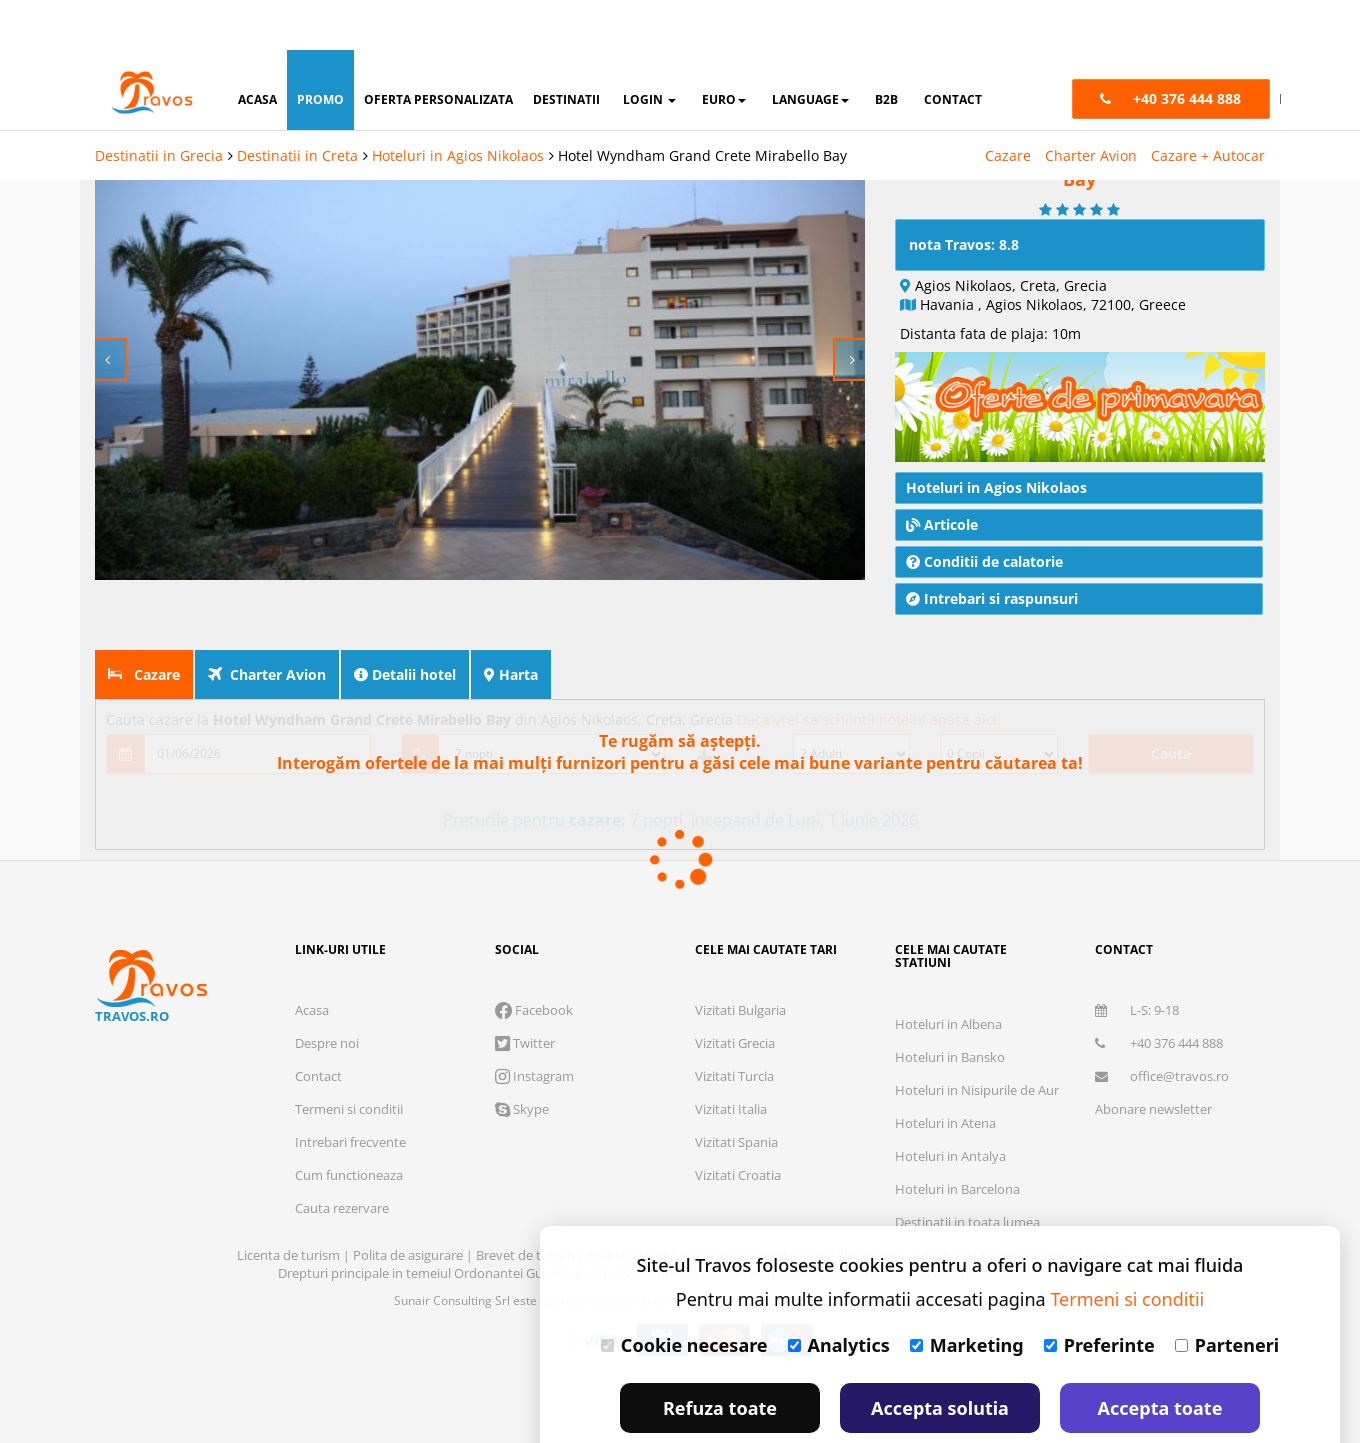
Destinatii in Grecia (159, 105)
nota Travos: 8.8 (964, 198)
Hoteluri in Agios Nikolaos (458, 105)
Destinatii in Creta (297, 105)
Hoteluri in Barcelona (957, 1143)
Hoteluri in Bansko (950, 1011)
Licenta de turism (290, 1209)
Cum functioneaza (349, 1129)
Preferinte (1099, 1295)
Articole (942, 478)
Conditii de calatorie (984, 515)
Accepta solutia (940, 1358)
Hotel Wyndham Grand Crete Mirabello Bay (702, 105)
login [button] (649, 49)
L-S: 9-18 (1137, 964)
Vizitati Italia (731, 1063)
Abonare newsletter (1153, 1063)
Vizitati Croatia (738, 1129)
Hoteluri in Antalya (950, 1110)
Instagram (534, 1030)
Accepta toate (1160, 1358)
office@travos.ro (1162, 1030)
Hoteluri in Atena (945, 1077)
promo (320, 49)
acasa (257, 49)
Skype (522, 1063)
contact (953, 49)
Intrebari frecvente (350, 1096)
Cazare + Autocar (1208, 105)
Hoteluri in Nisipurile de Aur (977, 1044)
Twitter (525, 997)
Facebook (534, 964)
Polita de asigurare (409, 1209)
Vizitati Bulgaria (740, 964)
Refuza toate (720, 1358)
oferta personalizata (438, 49)
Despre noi (327, 997)
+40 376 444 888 (1159, 997)
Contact (318, 1030)
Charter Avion (1091, 105)
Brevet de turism (527, 1209)
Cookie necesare (684, 1295)
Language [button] (810, 49)
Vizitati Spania (736, 1096)
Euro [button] (724, 49)
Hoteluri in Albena (948, 978)
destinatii (566, 49)
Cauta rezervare (342, 1162)
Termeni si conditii (349, 1063)
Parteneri (1227, 1295)
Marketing (967, 1295)
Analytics (839, 1295)
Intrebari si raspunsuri (992, 552)
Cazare (1008, 105)
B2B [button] (886, 49)
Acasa (312, 964)
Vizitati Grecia (735, 997)
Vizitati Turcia (734, 1030)
